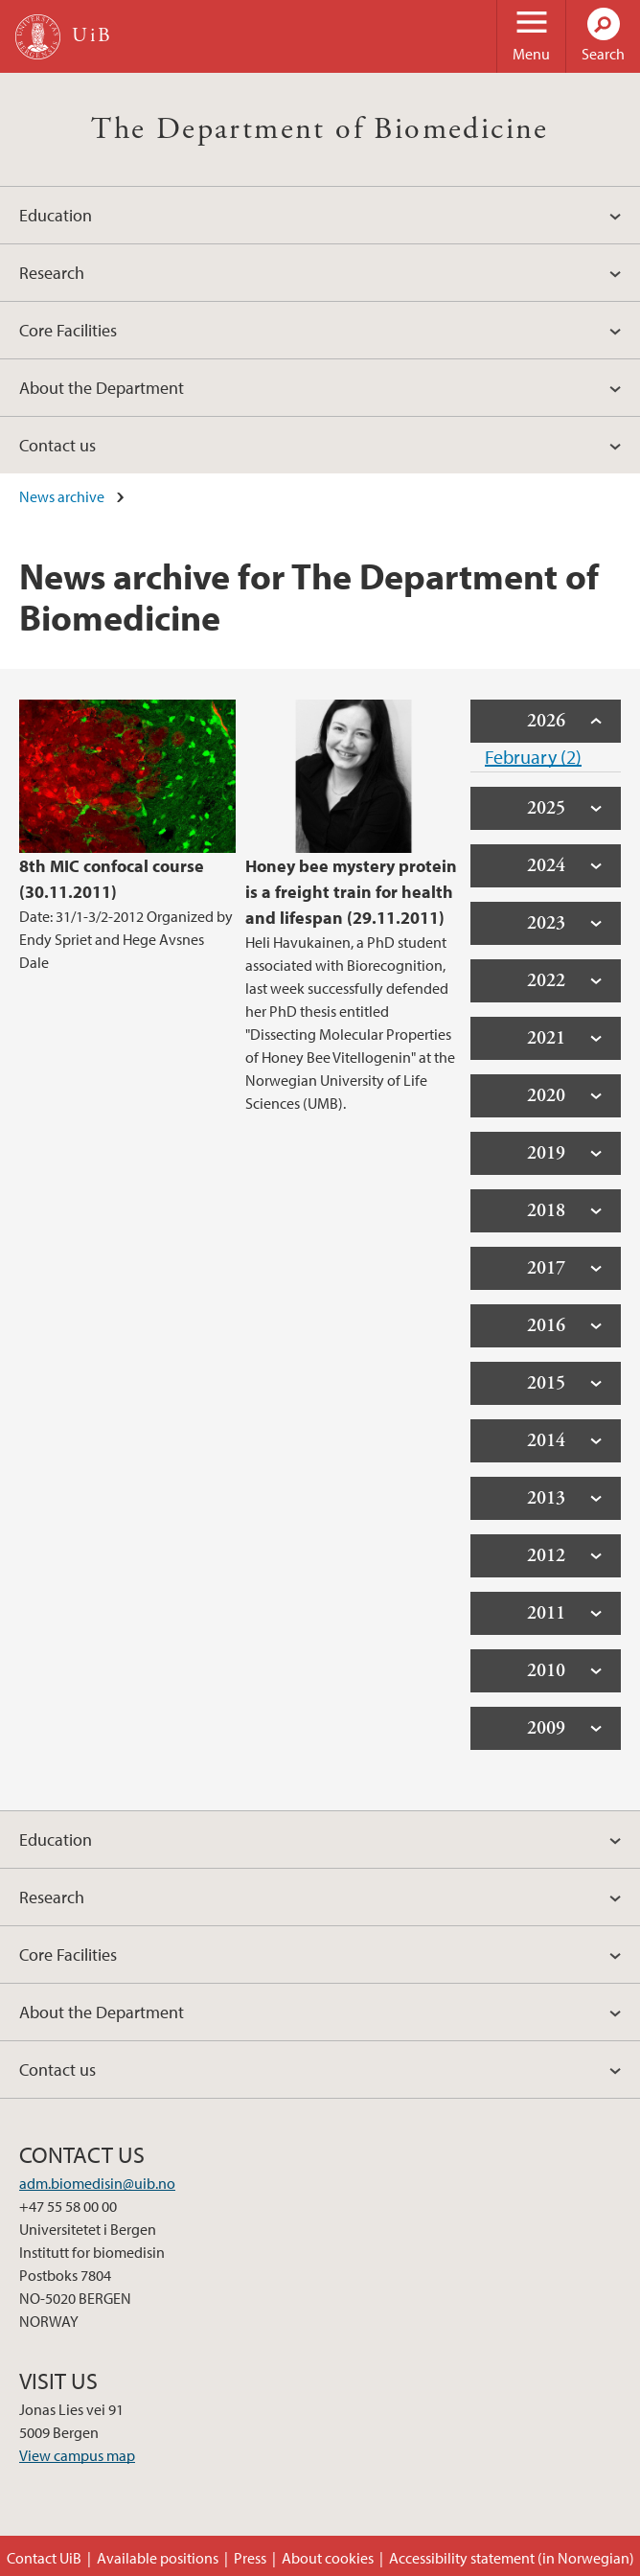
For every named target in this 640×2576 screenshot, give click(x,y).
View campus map (77, 2455)
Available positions (157, 2557)
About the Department (101, 388)
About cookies (328, 2557)
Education (55, 215)
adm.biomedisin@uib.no (97, 2183)
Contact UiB (44, 2557)
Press (250, 2557)
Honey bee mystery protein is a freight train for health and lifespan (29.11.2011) (351, 892)
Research (51, 273)
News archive (61, 496)
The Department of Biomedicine (320, 129)
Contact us (57, 445)
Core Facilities (68, 330)
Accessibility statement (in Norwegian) (511, 2557)
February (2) (533, 757)
